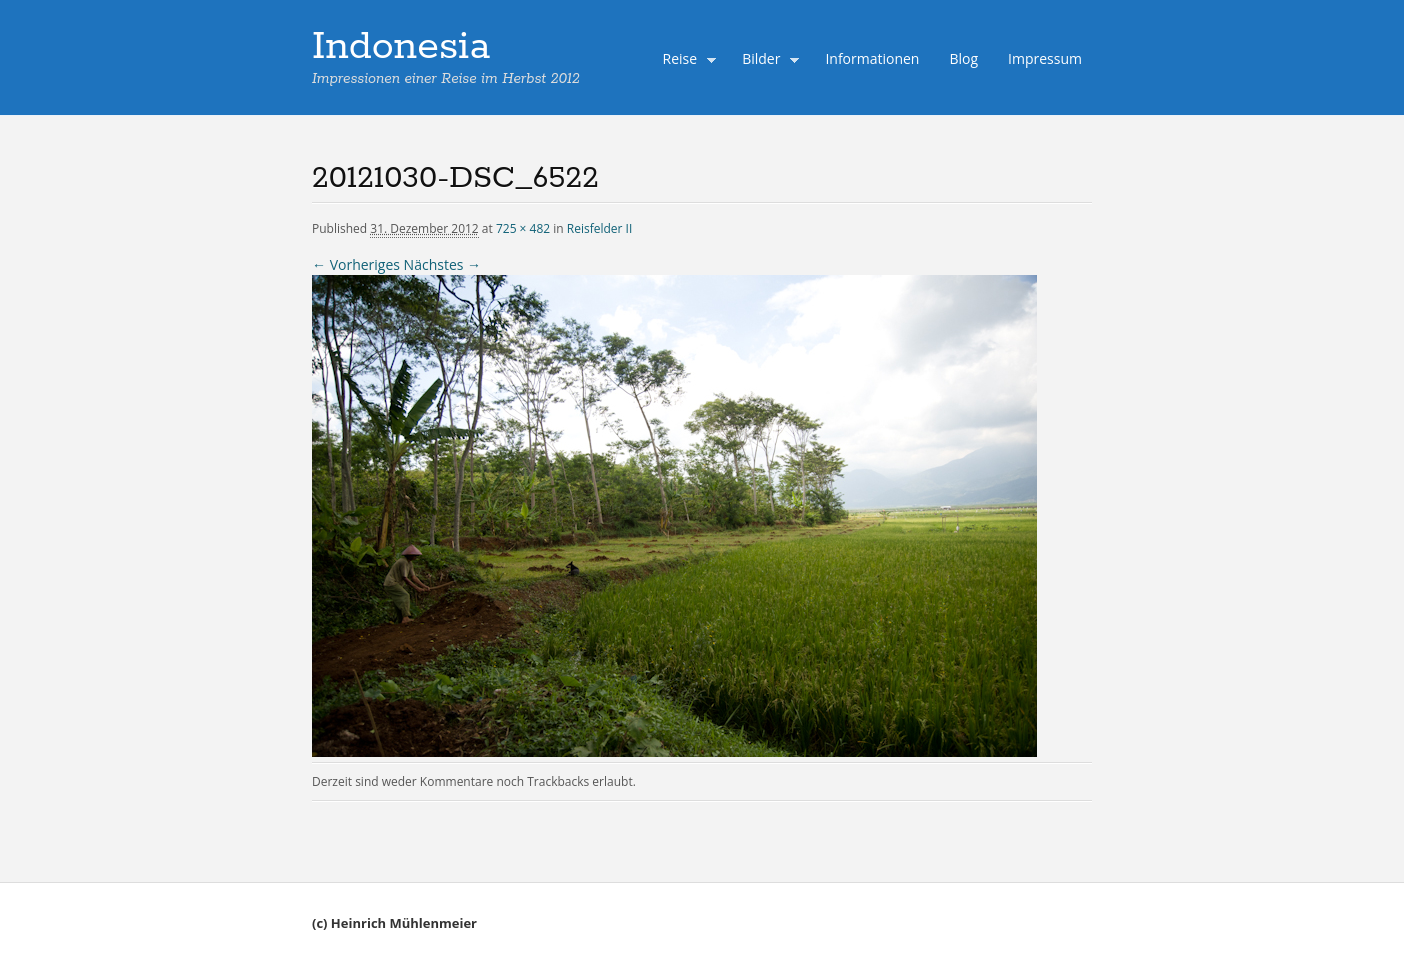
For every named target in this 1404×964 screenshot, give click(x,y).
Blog (963, 58)
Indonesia (401, 47)
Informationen (872, 58)
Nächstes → (442, 264)
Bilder (766, 61)
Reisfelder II (600, 228)
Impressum (1045, 58)
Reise (685, 61)
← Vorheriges (356, 264)
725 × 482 (523, 228)
